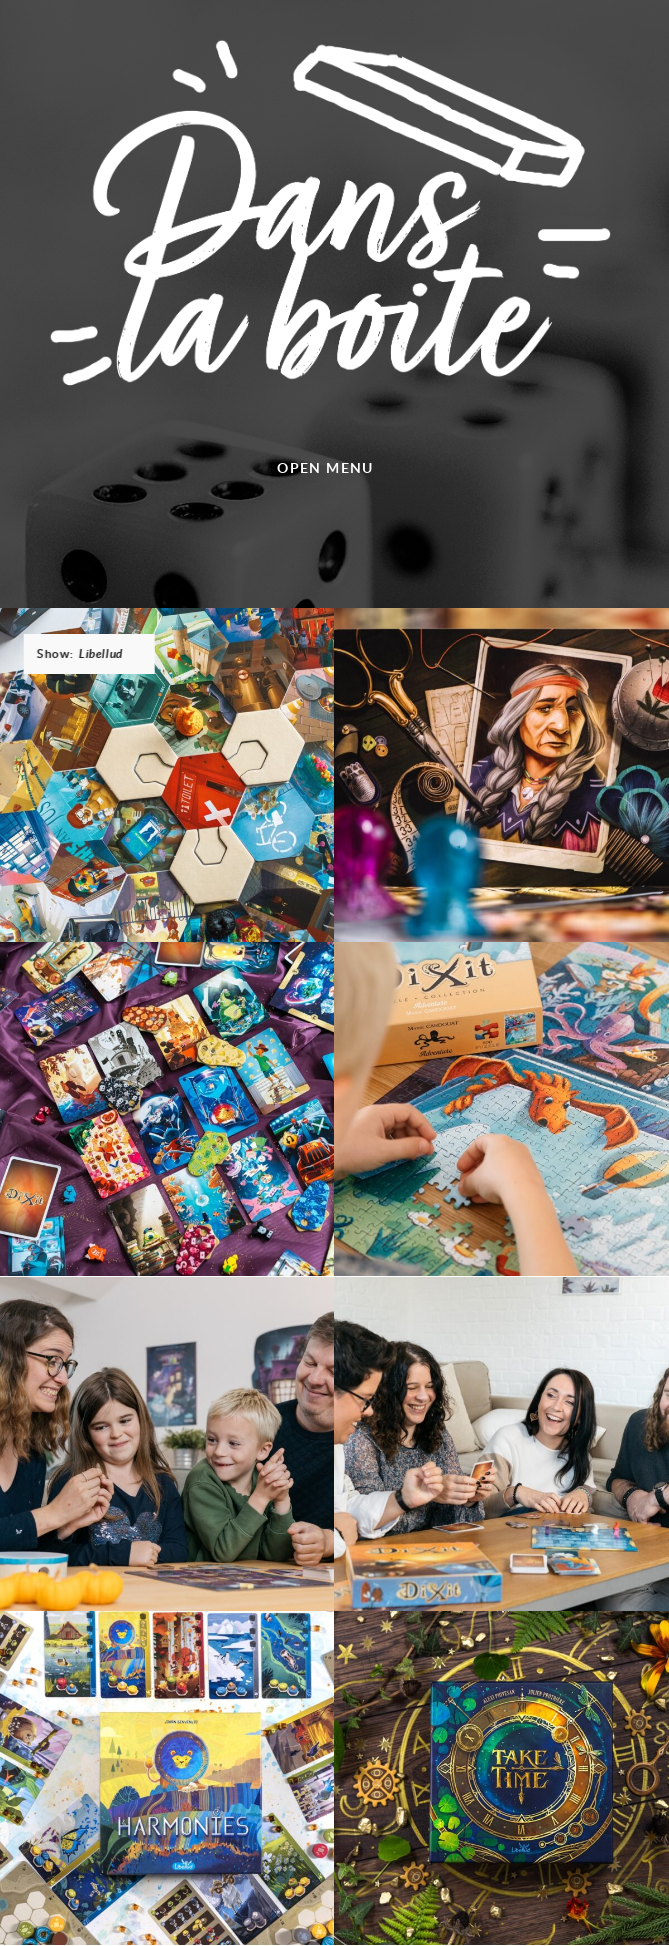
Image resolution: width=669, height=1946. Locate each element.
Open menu (325, 467)
